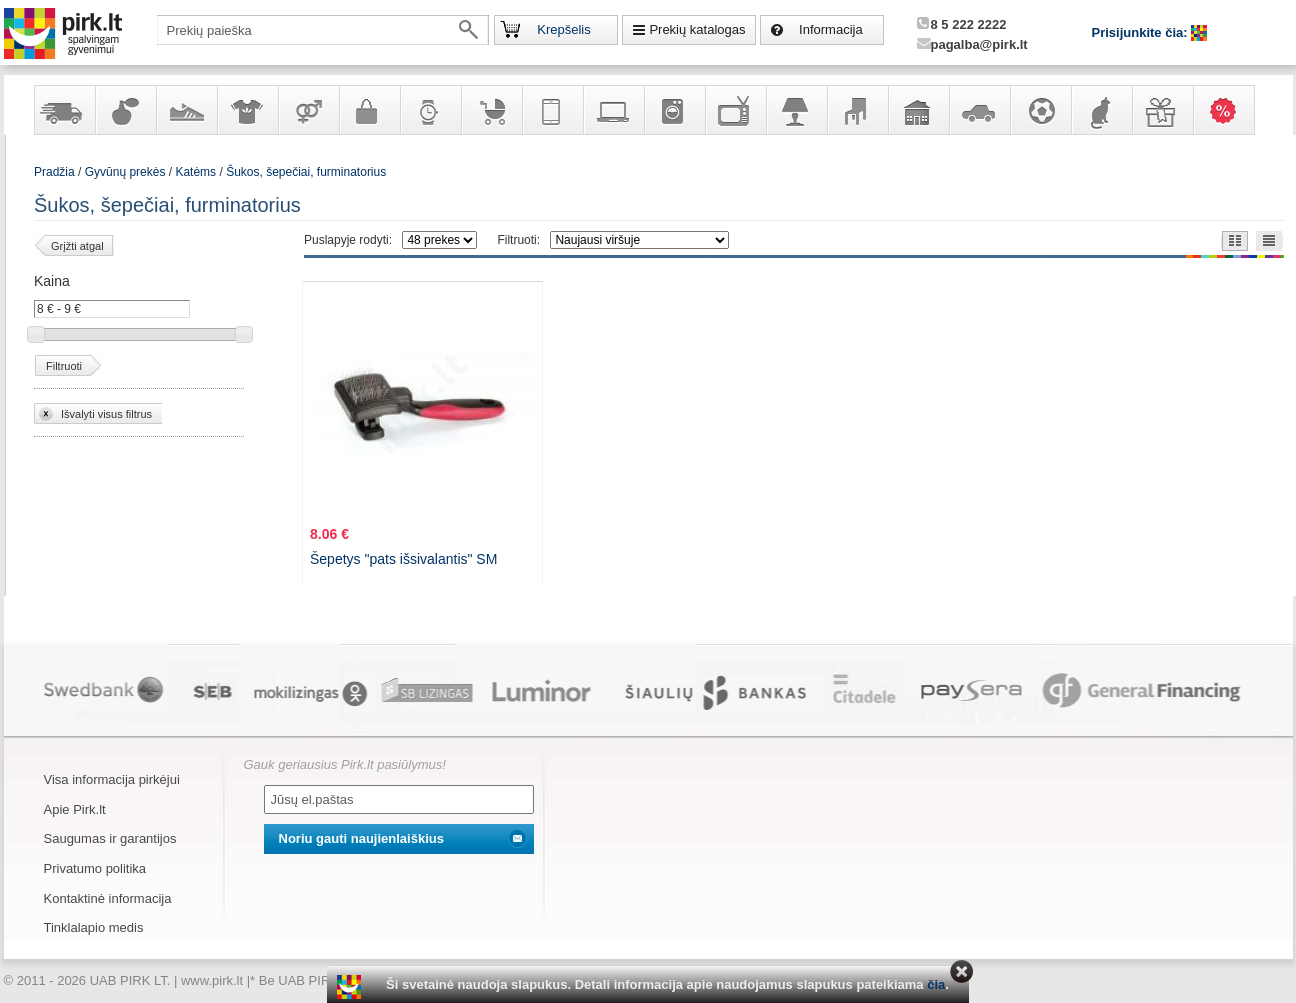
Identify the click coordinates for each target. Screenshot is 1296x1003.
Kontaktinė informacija (108, 898)
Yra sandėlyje (64, 110)
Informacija (831, 29)
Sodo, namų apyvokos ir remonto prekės (918, 110)
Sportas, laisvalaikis (1040, 110)
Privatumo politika (95, 868)
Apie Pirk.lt (75, 809)
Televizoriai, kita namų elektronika (735, 110)
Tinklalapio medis (94, 927)
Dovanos (1162, 110)
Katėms (195, 172)
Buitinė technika (674, 110)
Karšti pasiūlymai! (1230, 110)
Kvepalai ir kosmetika (125, 110)
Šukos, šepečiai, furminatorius (306, 172)
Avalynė (186, 110)
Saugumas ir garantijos (110, 838)
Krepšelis (563, 29)
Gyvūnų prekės (1101, 110)
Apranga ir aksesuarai (247, 110)
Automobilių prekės (979, 110)
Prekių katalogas (697, 29)
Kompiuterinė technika (613, 110)
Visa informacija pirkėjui (112, 779)
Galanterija (369, 110)
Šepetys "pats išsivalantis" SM (403, 559)
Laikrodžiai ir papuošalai (430, 110)
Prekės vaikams (491, 110)
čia (936, 984)
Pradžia (54, 172)
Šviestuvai (796, 110)
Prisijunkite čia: (1142, 32)
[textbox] (323, 30)
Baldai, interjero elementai (857, 110)
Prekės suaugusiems (308, 110)
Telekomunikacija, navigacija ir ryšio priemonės (552, 110)
